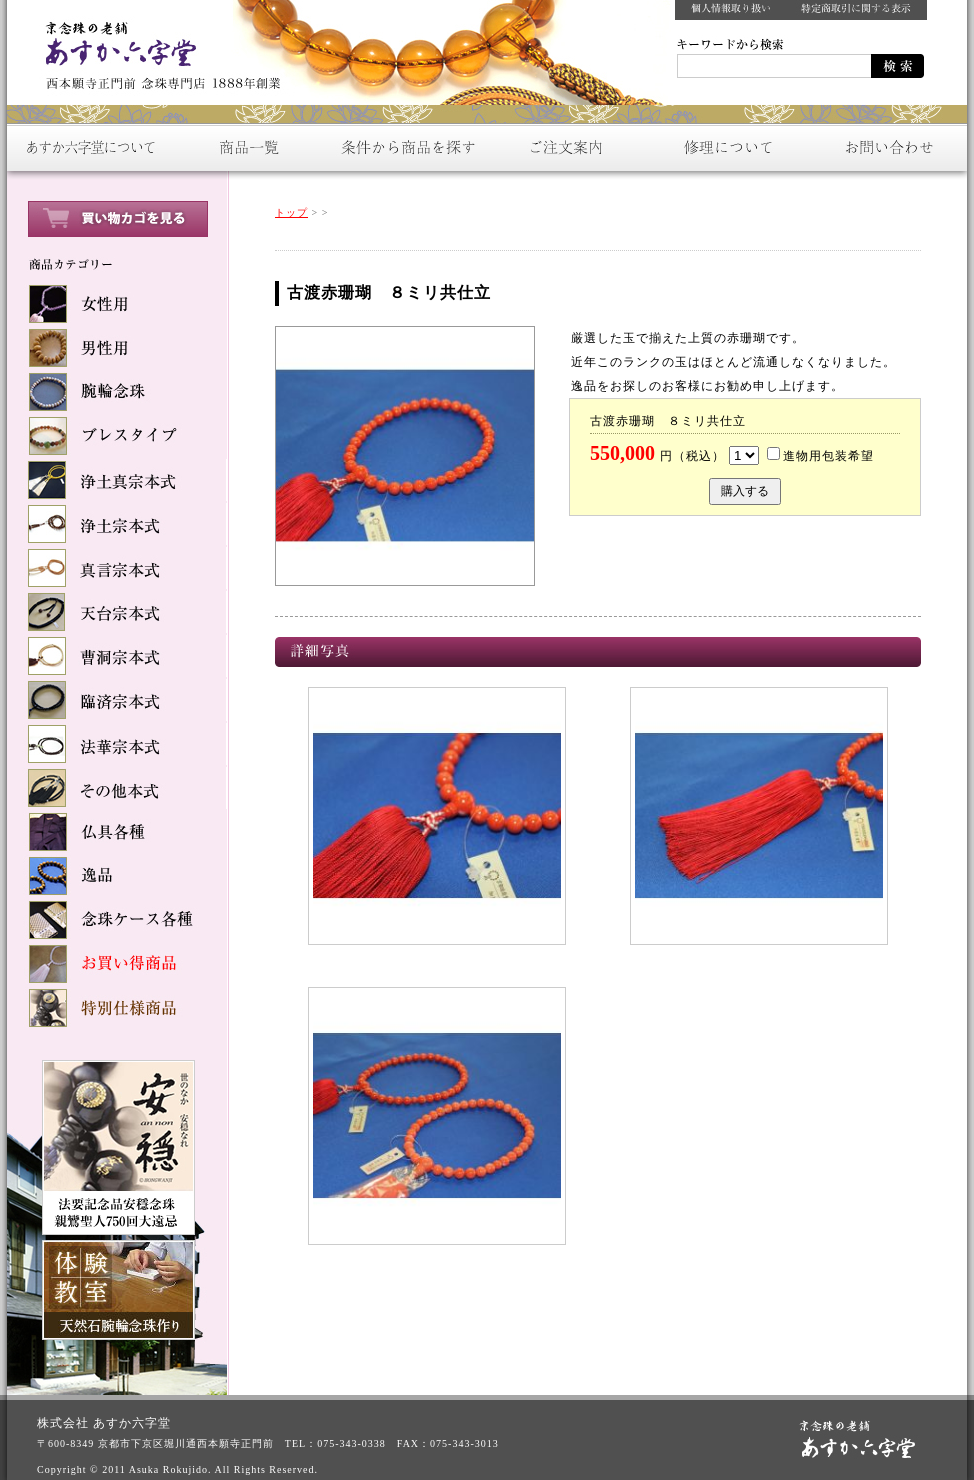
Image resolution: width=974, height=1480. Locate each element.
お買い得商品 (117, 964)
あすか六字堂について (87, 147)
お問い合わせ (887, 147)
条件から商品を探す (407, 147)
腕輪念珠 (117, 392)
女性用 (117, 304)
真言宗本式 (117, 568)
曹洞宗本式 (117, 656)
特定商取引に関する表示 (857, 10)
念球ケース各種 (117, 920)
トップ (291, 212)
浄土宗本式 (117, 524)
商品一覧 (247, 147)
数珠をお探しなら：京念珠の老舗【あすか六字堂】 (157, 50)
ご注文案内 (567, 147)
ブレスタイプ (117, 436)
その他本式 (117, 788)
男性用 (117, 348)
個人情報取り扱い (731, 10)
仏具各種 (117, 832)
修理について (727, 147)
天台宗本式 (117, 612)
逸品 (117, 876)
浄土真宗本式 (117, 480)
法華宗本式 (117, 744)
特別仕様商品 (117, 1008)
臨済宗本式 (117, 700)
